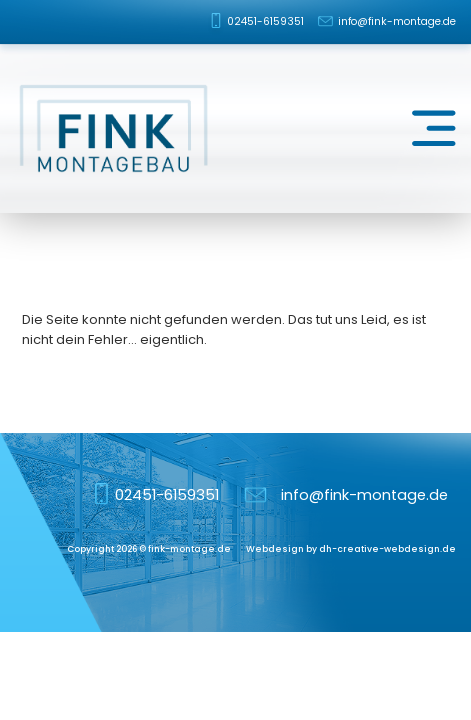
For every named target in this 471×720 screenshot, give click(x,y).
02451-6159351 (265, 21)
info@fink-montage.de (397, 21)
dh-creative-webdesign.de (387, 549)
